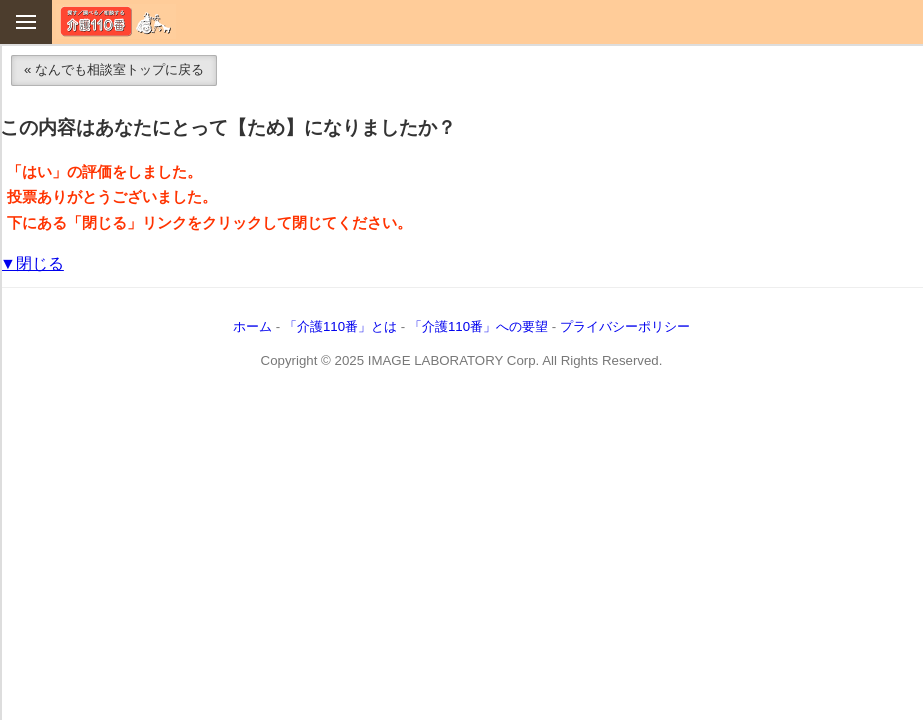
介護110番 (116, 21)
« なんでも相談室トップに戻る (114, 69)
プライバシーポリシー (625, 326)
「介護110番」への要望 (478, 326)
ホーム (252, 326)
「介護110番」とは (340, 326)
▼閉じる (32, 263)
